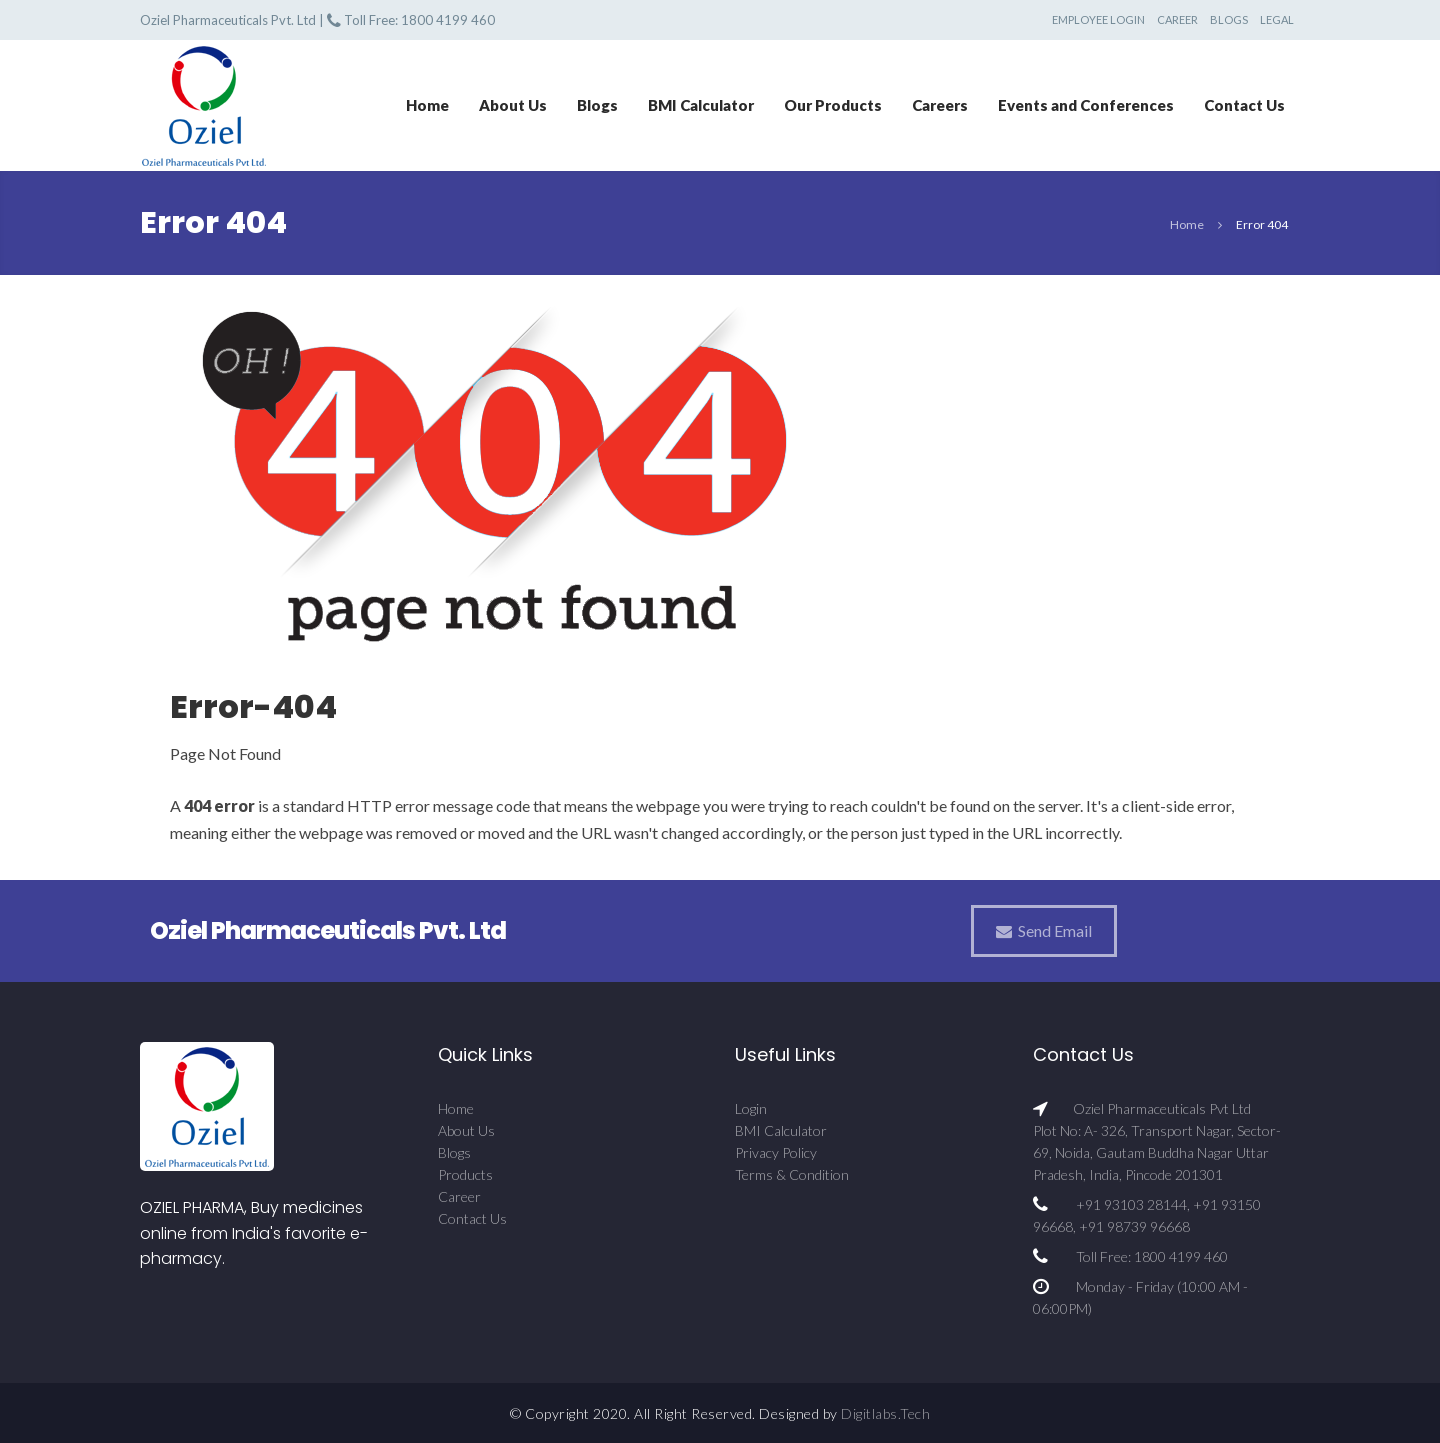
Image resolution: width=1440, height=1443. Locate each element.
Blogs (1229, 19)
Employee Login (1098, 19)
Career (1177, 19)
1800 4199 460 (448, 20)
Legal (1277, 19)
